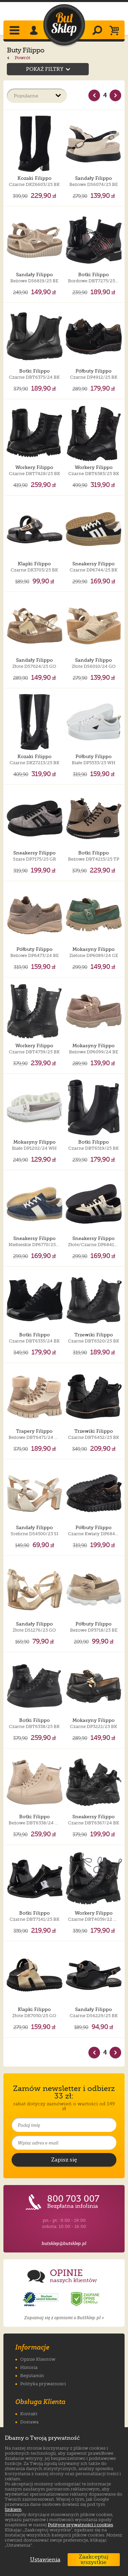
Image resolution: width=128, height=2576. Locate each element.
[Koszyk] (116, 31)
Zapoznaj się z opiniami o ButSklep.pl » (64, 2317)
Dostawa (29, 2422)
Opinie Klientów (37, 2359)
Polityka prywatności (43, 2384)
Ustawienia (43, 2560)
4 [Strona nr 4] (105, 95)
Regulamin (32, 2375)
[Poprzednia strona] (94, 95)
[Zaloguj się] (35, 31)
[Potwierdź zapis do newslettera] (64, 2160)
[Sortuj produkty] (37, 96)
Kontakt (29, 2414)
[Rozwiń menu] (15, 31)
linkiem (13, 2509)
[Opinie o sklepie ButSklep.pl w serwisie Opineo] (41, 2299)
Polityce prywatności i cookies (80, 2524)
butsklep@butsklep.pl (64, 2243)
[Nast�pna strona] (115, 95)
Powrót (18, 58)
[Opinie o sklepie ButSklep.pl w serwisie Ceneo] (85, 2299)
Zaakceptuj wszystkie (94, 2559)
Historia (29, 2367)
